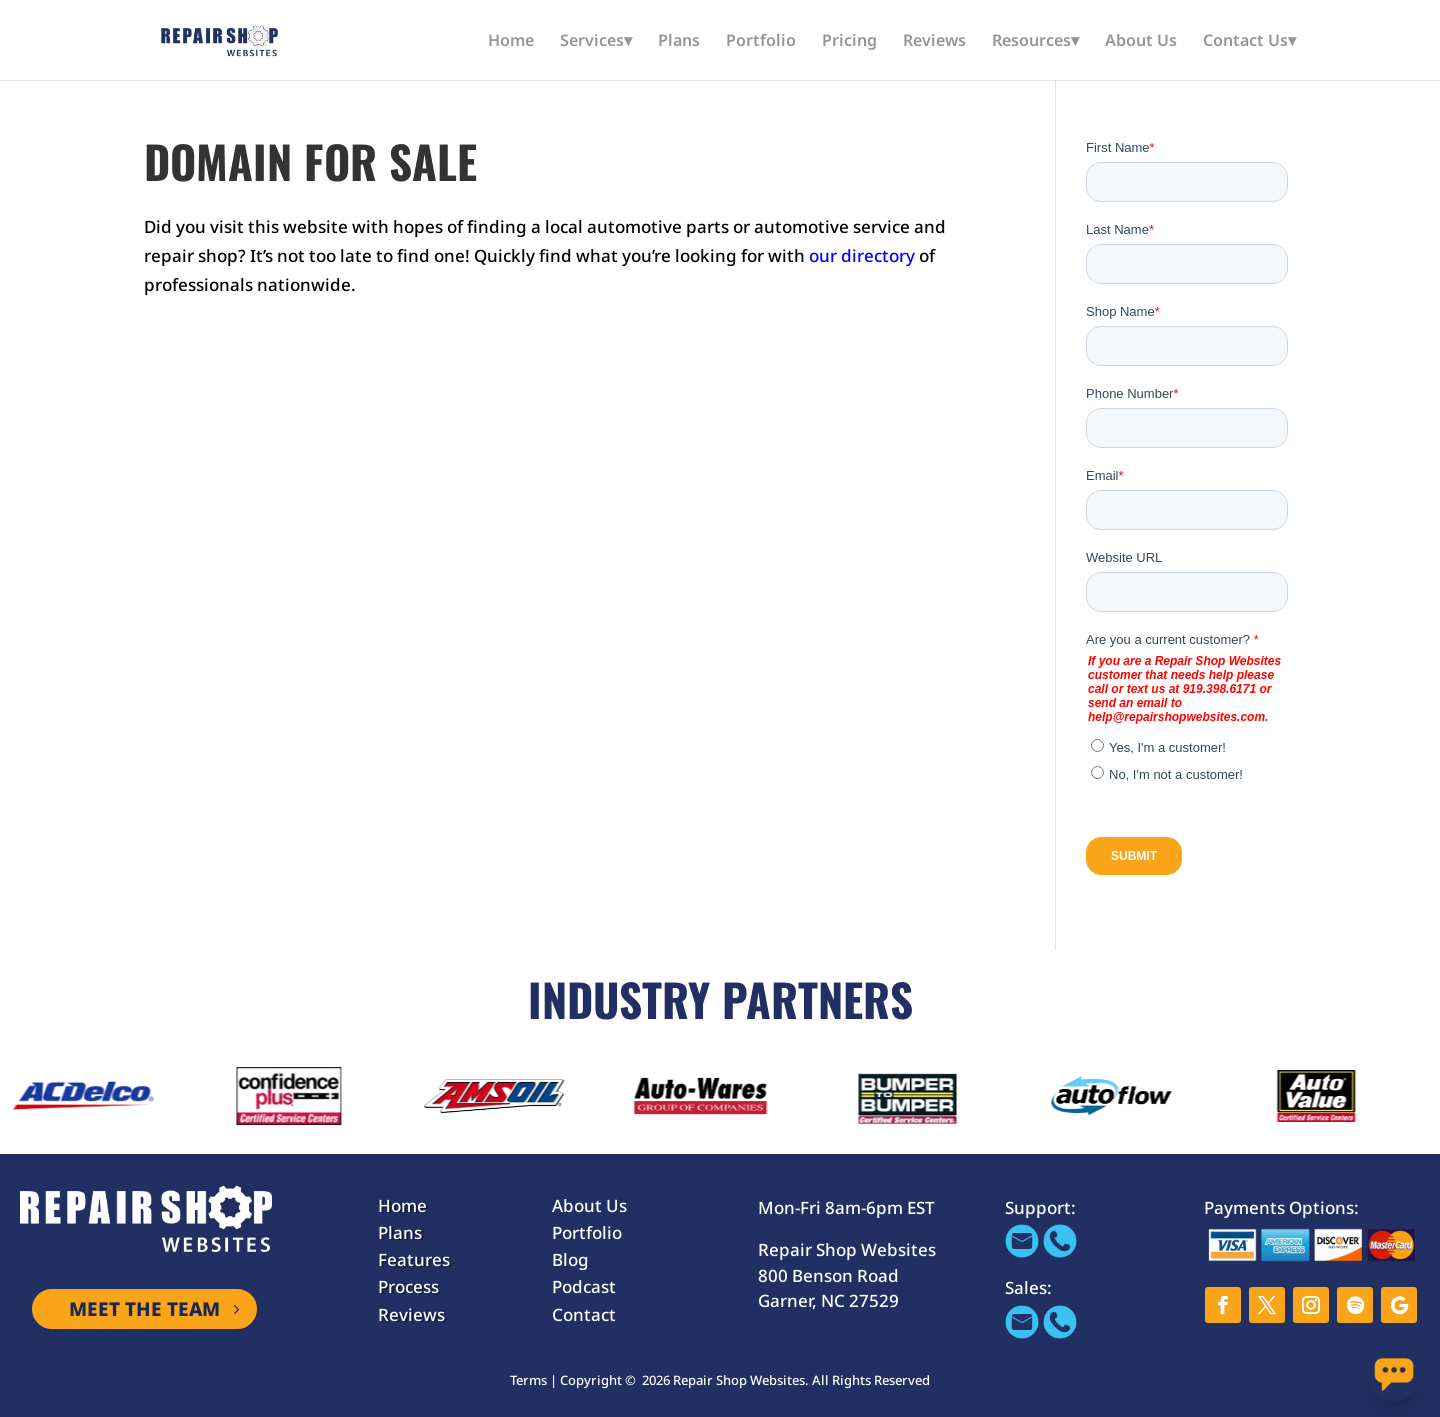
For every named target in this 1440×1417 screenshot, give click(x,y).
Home (511, 42)
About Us (1141, 42)
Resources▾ (1035, 42)
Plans (679, 42)
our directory (862, 255)
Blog (570, 1259)
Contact (584, 1314)
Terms (528, 1380)
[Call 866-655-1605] (1060, 1251)
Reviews (934, 42)
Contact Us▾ (1249, 42)
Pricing (849, 42)
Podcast (584, 1286)
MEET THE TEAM (144, 1309)
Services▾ (596, 42)
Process (408, 1286)
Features (414, 1259)
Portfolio (761, 42)
